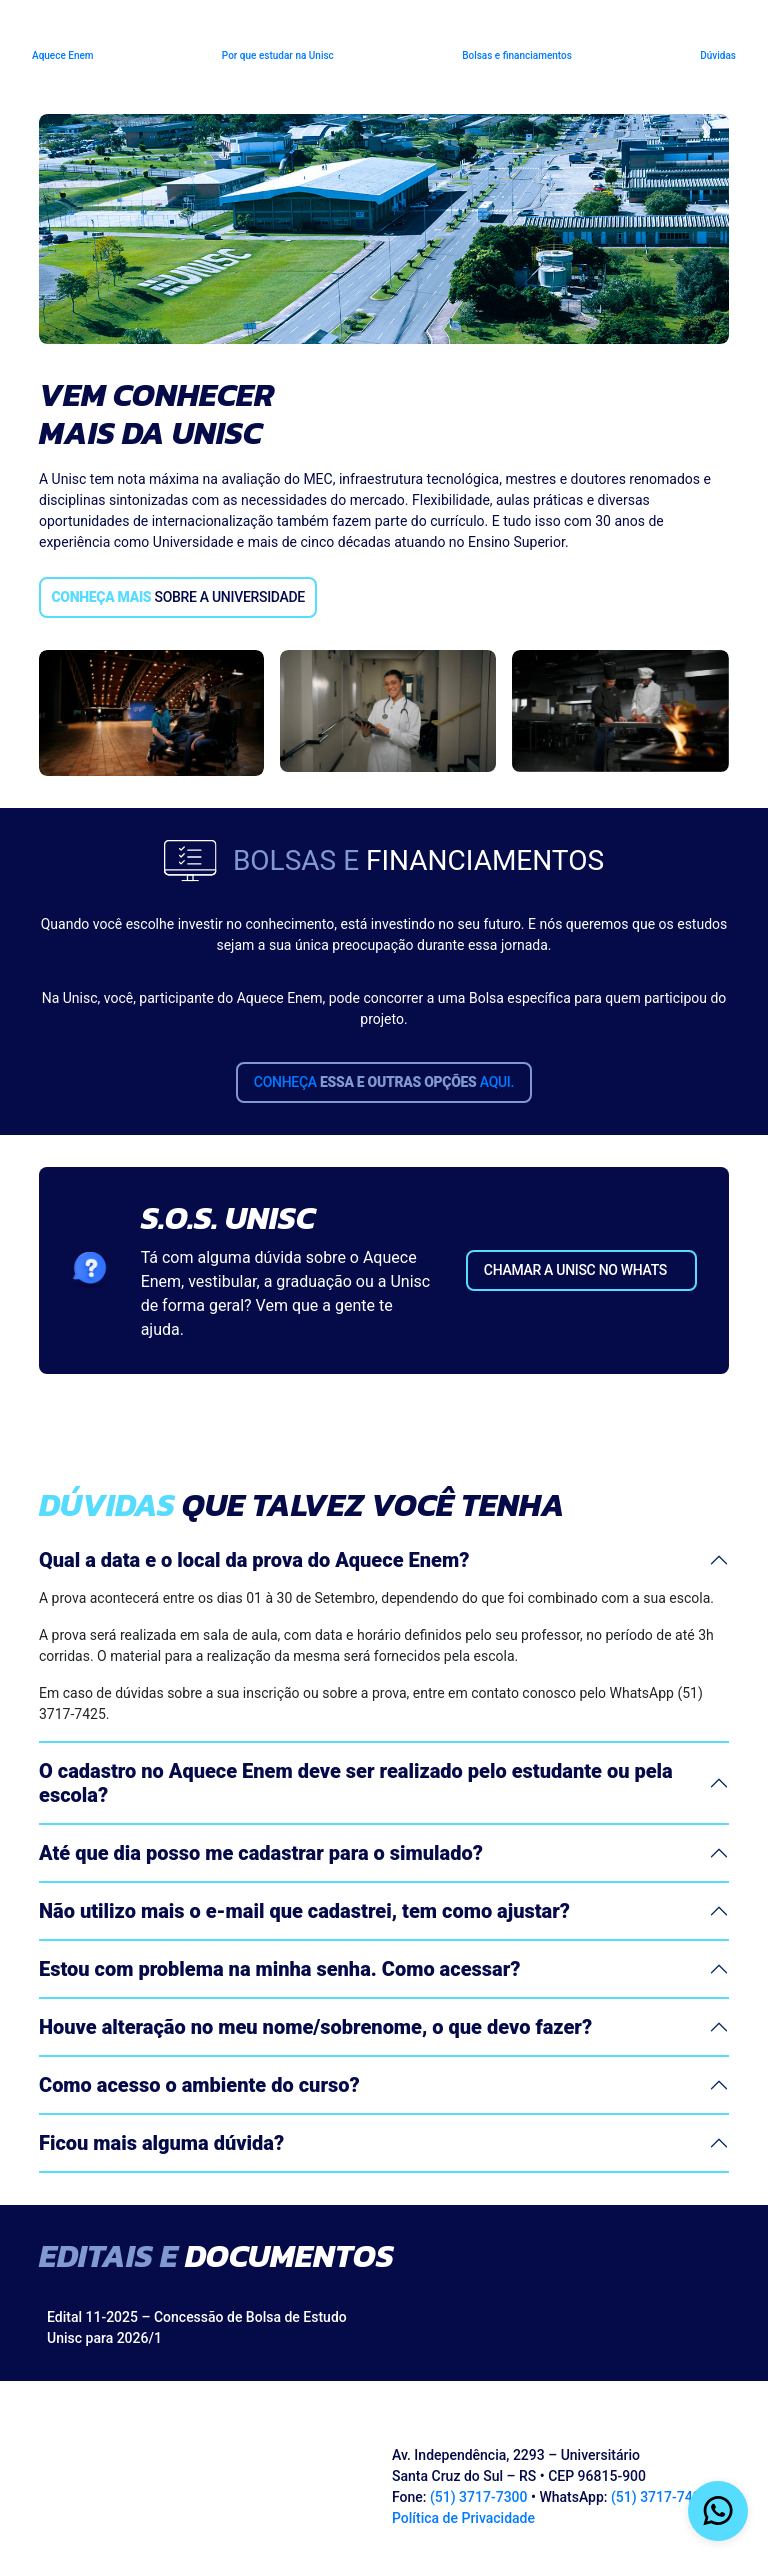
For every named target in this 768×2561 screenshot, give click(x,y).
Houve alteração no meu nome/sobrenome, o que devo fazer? (315, 2027)
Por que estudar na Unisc (278, 55)
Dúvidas (718, 55)
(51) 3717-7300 (479, 2497)
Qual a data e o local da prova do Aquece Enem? (254, 1560)
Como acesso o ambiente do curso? (199, 2085)
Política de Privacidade (463, 2518)
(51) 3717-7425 (660, 2497)
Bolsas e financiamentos (517, 55)
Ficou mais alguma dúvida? (161, 2143)
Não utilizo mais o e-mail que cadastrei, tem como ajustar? (304, 1911)
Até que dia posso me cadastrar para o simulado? (261, 1853)
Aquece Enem (63, 55)
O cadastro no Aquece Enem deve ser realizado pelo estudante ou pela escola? (356, 1783)
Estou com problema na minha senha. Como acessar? (279, 1969)
